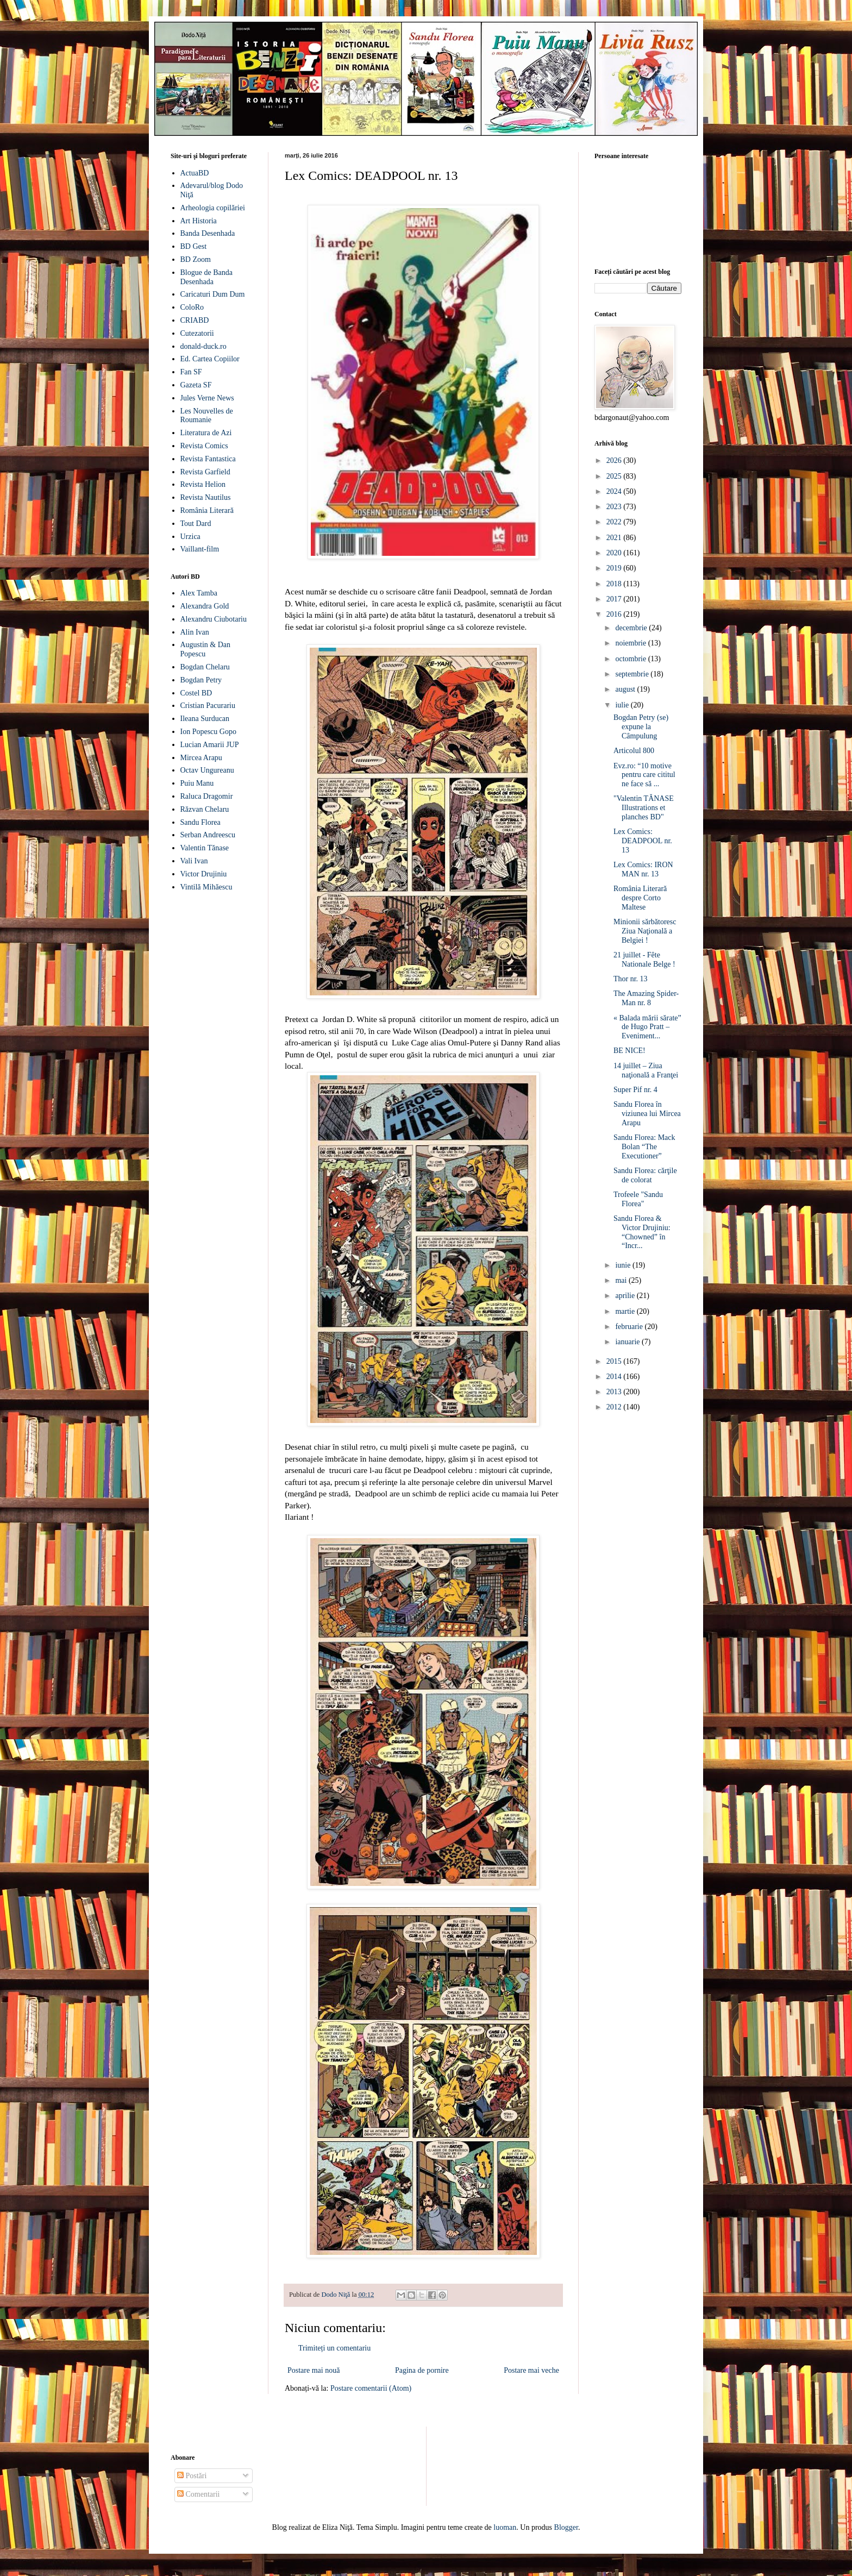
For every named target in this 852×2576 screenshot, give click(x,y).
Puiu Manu (197, 783)
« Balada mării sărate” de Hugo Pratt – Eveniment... (647, 1027)
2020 (615, 553)
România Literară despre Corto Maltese (640, 898)
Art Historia (198, 221)
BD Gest (193, 246)
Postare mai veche (531, 2370)
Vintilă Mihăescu (206, 887)
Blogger (566, 2527)
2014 (615, 1376)
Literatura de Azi (206, 433)
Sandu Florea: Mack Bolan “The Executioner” (644, 1146)
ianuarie (628, 1342)
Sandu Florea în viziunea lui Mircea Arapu (647, 1113)
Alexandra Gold (204, 606)
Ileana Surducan (205, 718)
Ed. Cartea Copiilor (210, 359)
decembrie (632, 628)
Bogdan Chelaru (205, 667)
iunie (623, 1265)
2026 (615, 460)
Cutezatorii (197, 333)
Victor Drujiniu (203, 874)
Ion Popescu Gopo (208, 732)
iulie (622, 705)
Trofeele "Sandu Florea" (638, 1199)
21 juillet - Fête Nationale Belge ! (644, 959)
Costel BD (196, 693)
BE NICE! (629, 1050)
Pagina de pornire (422, 2370)
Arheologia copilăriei (212, 208)
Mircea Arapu (201, 758)
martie (625, 1311)
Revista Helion (203, 484)
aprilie (625, 1296)
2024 (615, 491)
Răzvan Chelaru (204, 809)
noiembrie (631, 643)
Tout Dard (195, 523)
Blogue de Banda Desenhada (206, 277)
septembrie (632, 674)
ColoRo (192, 307)
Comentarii (198, 2494)
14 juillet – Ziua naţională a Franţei (645, 1070)
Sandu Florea (200, 822)
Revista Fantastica (208, 459)
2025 (615, 476)
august (626, 689)
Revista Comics (204, 446)
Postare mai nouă (313, 2370)
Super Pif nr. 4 (635, 1090)
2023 (615, 507)
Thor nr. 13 (630, 979)
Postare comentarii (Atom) (370, 2388)
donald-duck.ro (203, 346)
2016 (615, 614)
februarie (629, 1327)
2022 (615, 522)
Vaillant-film (200, 549)
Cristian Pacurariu (207, 705)
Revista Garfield (205, 472)
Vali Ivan (194, 861)
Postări (191, 2476)
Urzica (190, 536)
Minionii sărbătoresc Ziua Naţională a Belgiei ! (644, 931)
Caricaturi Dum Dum (212, 294)
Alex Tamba (198, 593)
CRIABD (194, 320)
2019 (615, 568)
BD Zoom (195, 259)
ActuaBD (194, 173)
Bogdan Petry (201, 680)
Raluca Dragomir (206, 796)
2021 (615, 538)
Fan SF (191, 372)
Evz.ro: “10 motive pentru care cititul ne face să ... (644, 775)
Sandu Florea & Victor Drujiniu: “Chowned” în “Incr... (642, 1232)
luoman (504, 2527)
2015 (615, 1361)
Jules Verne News (207, 398)
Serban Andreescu (207, 835)
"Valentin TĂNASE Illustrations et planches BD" (643, 807)
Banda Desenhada (207, 233)
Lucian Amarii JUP (209, 745)
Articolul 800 (633, 751)
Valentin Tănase (204, 848)
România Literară (207, 510)
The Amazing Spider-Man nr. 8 (646, 998)
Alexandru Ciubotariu (213, 619)
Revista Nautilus (205, 497)
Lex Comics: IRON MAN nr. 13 (643, 869)
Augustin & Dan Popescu (205, 649)
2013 (615, 1392)
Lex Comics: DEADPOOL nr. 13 (642, 841)
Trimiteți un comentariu (334, 2348)
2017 (615, 599)
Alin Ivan (194, 632)
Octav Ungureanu (207, 770)
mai (622, 1280)
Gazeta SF (196, 385)
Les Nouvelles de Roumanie (206, 415)
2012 (615, 1407)
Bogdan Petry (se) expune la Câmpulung (640, 726)
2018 (615, 584)
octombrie (631, 659)
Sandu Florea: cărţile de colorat (645, 1175)
